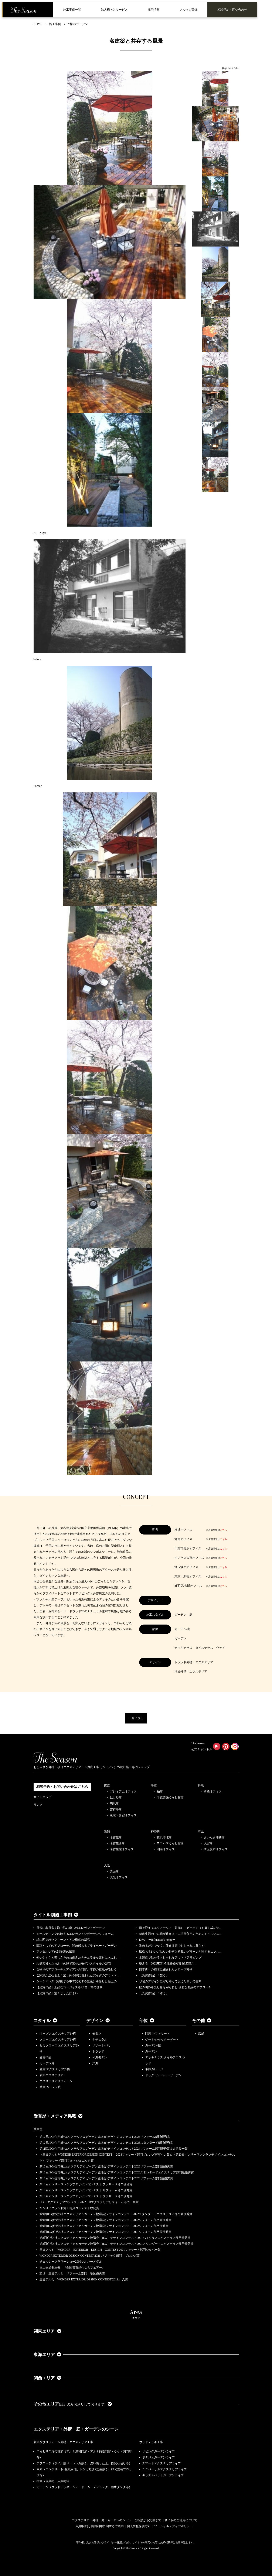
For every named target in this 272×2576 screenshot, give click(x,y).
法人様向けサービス (114, 9)
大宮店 (208, 1843)
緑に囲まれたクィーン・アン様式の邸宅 (63, 1939)
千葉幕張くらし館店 (170, 1797)
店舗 (201, 2033)
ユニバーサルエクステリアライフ (164, 2469)
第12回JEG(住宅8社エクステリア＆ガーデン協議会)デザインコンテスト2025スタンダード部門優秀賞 (106, 2142)
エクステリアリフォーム (56, 2081)
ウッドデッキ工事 (151, 2442)
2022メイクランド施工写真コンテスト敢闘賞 (69, 2208)
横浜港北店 (164, 1837)
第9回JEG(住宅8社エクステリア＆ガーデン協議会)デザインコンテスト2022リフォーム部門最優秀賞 (105, 2220)
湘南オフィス (166, 1849)
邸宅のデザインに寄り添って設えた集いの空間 (170, 1981)
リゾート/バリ (101, 2045)
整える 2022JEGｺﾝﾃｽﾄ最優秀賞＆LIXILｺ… (168, 1963)
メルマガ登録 (188, 9)
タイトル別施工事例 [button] (56, 1914)
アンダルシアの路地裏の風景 (55, 1951)
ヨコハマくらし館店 (170, 1843)
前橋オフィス (213, 1791)
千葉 (154, 1785)
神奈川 (155, 1831)
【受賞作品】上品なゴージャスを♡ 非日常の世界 (71, 1987)
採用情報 (154, 9)
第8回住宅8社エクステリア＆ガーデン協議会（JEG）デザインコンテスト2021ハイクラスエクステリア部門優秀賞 (115, 2237)
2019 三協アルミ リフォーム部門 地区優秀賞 (72, 2273)
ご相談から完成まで (147, 2520)
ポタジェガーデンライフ (158, 2457)
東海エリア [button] (47, 2354)
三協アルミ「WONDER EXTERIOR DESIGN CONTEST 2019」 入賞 (84, 2279)
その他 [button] (201, 2020)
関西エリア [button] (47, 2378)
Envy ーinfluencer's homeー (157, 1939)
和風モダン (99, 2057)
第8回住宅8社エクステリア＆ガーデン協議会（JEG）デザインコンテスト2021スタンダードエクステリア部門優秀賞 (116, 2243)
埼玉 (201, 1831)
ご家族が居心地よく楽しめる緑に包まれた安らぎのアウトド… (78, 1975)
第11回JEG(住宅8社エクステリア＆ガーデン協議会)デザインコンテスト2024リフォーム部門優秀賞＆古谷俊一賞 (114, 2148)
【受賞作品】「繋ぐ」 (154, 1975)
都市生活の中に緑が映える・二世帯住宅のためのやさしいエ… (180, 1933)
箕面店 (114, 1871)
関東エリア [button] (47, 2331)
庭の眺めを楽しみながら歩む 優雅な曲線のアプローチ (175, 1987)
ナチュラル (99, 2039)
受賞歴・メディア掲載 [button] (58, 2116)
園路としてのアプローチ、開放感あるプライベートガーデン (76, 1945)
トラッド (98, 2051)
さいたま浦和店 (214, 1837)
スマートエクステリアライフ (161, 2463)
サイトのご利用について (180, 2520)
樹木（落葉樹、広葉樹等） (54, 2481)
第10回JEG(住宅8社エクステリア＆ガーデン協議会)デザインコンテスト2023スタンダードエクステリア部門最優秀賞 (117, 2172)
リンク (38, 1804)
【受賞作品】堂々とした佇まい (57, 1993)
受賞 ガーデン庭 (50, 2087)
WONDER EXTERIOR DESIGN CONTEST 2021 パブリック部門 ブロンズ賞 (90, 2255)
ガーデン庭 (47, 2063)
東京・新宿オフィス (123, 1815)
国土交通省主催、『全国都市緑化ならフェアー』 (72, 2267)
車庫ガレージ (154, 2069)
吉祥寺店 (116, 1809)
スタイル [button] (45, 2020)
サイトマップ (42, 1797)
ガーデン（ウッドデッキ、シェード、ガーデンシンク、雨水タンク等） (84, 2487)
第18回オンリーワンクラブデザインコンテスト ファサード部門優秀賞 (86, 2196)
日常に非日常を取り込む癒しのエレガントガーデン (70, 1927)
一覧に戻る (136, 1718)
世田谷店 (116, 1797)
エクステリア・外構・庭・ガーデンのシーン (76, 2429)
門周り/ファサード (157, 2033)
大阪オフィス (119, 1877)
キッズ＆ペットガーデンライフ (163, 2475)
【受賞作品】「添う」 (154, 1993)
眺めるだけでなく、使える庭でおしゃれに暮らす (171, 1945)
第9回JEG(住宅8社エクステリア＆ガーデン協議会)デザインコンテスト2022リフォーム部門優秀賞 (104, 2226)
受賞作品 (45, 2057)
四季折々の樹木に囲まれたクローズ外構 (166, 1969)
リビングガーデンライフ (158, 2451)
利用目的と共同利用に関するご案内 (100, 2526)
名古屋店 (116, 1837)
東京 (107, 1785)
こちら (223, 1530)
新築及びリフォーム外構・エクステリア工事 (63, 2442)
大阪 (107, 1865)
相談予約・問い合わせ (232, 9)
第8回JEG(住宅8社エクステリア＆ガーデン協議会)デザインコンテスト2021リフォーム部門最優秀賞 (105, 2232)
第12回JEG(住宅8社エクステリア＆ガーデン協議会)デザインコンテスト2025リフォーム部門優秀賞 (105, 2136)
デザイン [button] (98, 2020)
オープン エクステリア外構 (58, 2033)
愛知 (107, 1831)
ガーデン (151, 2051)
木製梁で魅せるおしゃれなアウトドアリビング (170, 1957)
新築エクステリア (51, 2075)
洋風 (95, 2063)
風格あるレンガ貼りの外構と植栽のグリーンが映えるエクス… (180, 1951)
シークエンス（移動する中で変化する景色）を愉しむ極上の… (78, 1981)
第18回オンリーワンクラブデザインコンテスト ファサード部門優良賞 (86, 2184)
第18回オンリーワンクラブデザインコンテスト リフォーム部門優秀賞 (86, 2190)
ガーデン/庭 (153, 2045)
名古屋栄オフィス (122, 1849)
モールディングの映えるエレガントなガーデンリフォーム (75, 1933)
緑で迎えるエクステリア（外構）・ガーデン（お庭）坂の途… (180, 1927)
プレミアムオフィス (123, 1791)
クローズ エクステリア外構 (58, 2039)
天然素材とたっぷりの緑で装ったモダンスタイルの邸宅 (73, 1963)
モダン (96, 2033)
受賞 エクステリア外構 (55, 2069)
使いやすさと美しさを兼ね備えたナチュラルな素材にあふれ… (78, 1957)
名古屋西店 (117, 1843)
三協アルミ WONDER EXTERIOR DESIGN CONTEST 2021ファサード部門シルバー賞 (100, 2249)
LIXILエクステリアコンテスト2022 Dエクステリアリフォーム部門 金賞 (89, 2202)
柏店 (160, 1791)
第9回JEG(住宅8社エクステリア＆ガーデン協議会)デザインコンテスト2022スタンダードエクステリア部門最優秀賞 (116, 2214)
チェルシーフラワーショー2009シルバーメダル (71, 2261)
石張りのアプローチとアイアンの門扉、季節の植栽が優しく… (78, 1969)
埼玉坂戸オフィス (216, 1849)
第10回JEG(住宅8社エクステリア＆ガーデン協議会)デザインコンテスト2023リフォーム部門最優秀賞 (106, 2166)
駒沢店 (114, 1803)
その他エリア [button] (73, 2404)
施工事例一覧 (72, 9)
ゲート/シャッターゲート (162, 2039)
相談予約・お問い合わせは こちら (62, 1786)
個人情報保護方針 (139, 2526)
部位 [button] (146, 2020)
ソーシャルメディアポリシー (173, 2526)
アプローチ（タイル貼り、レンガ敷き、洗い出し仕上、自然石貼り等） (84, 2463)
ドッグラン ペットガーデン (163, 2075)
